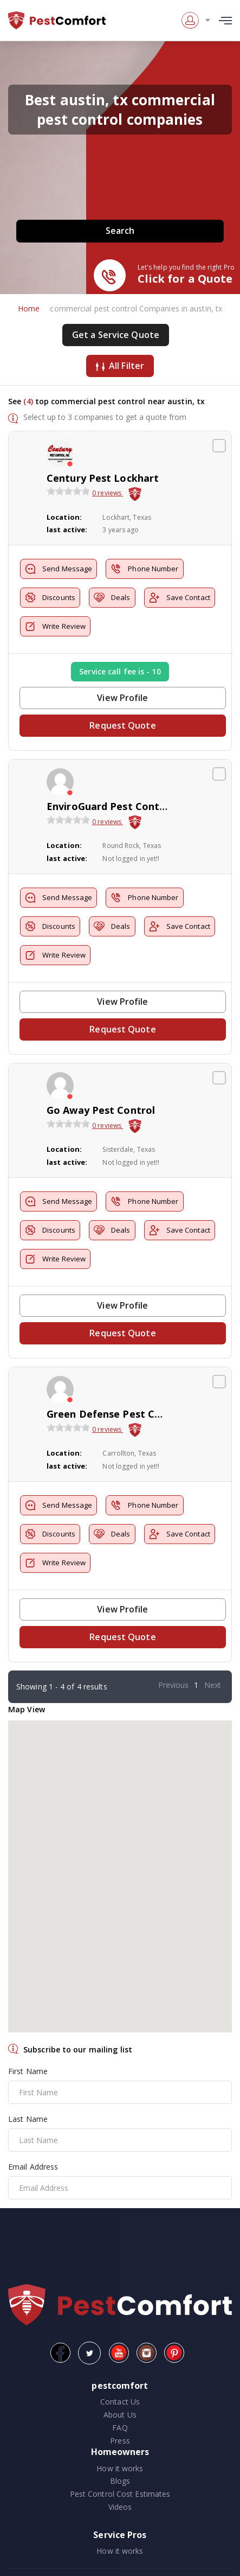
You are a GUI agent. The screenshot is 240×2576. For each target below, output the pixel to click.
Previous (173, 1685)
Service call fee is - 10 (119, 671)
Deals (112, 597)
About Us (120, 2414)
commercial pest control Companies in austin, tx (136, 308)
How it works (119, 2468)
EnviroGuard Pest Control (110, 806)
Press (120, 2440)
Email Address (33, 2166)
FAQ (119, 2427)
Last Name (28, 2119)
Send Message (58, 569)
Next (212, 1685)
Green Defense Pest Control (116, 1413)
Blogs (120, 2481)
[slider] (68, 491)
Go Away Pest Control (101, 1110)
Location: (64, 517)
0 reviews (107, 493)
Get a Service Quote (115, 335)
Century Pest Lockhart (103, 477)
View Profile (122, 698)
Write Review (55, 626)
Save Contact (179, 597)
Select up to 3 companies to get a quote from (104, 417)
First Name (28, 2071)
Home (29, 308)
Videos (120, 2507)
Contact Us (120, 2401)
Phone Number (144, 569)
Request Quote (122, 725)
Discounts (50, 597)
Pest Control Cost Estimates (120, 2494)
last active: (67, 529)
